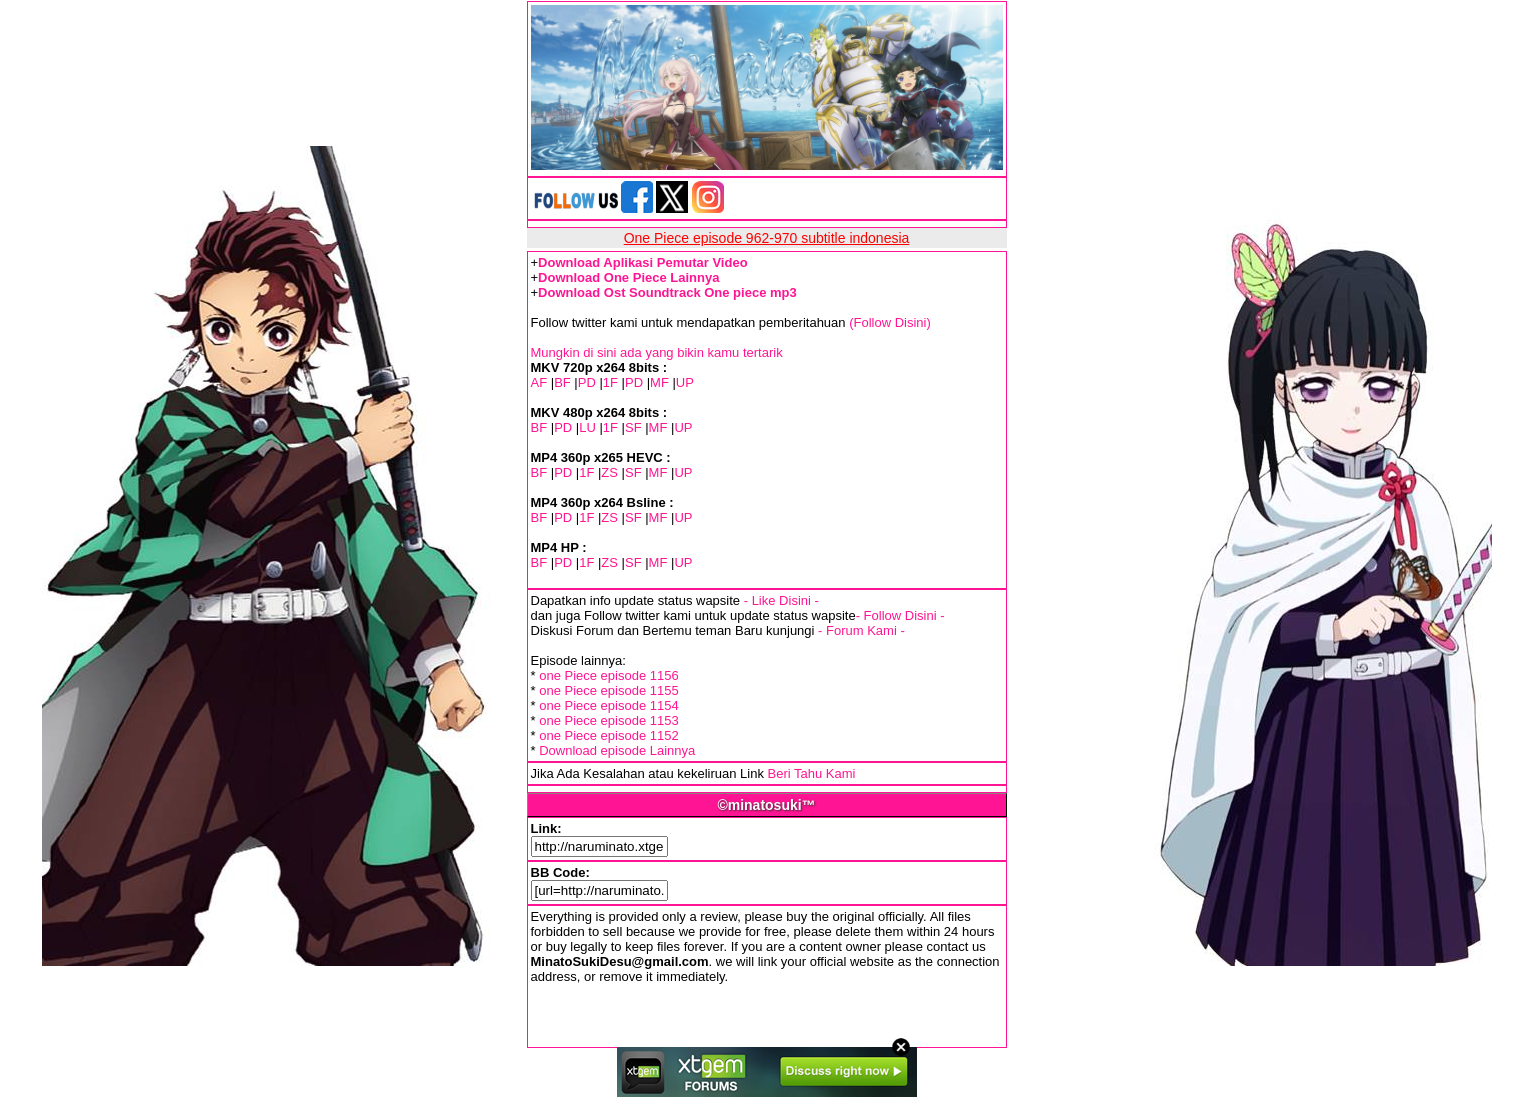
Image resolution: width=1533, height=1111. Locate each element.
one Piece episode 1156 (609, 675)
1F (610, 382)
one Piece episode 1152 (609, 735)
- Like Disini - (781, 600)
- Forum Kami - (861, 630)
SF (633, 427)
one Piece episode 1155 (609, 690)
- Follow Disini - (900, 615)
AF (539, 382)
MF (659, 382)
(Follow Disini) (890, 322)
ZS (609, 472)
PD (587, 382)
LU (587, 427)
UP (685, 382)
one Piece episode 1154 (609, 705)
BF (562, 382)
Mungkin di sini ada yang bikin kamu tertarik (657, 352)
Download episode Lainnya (617, 750)
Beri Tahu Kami (812, 773)
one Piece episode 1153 (609, 720)
